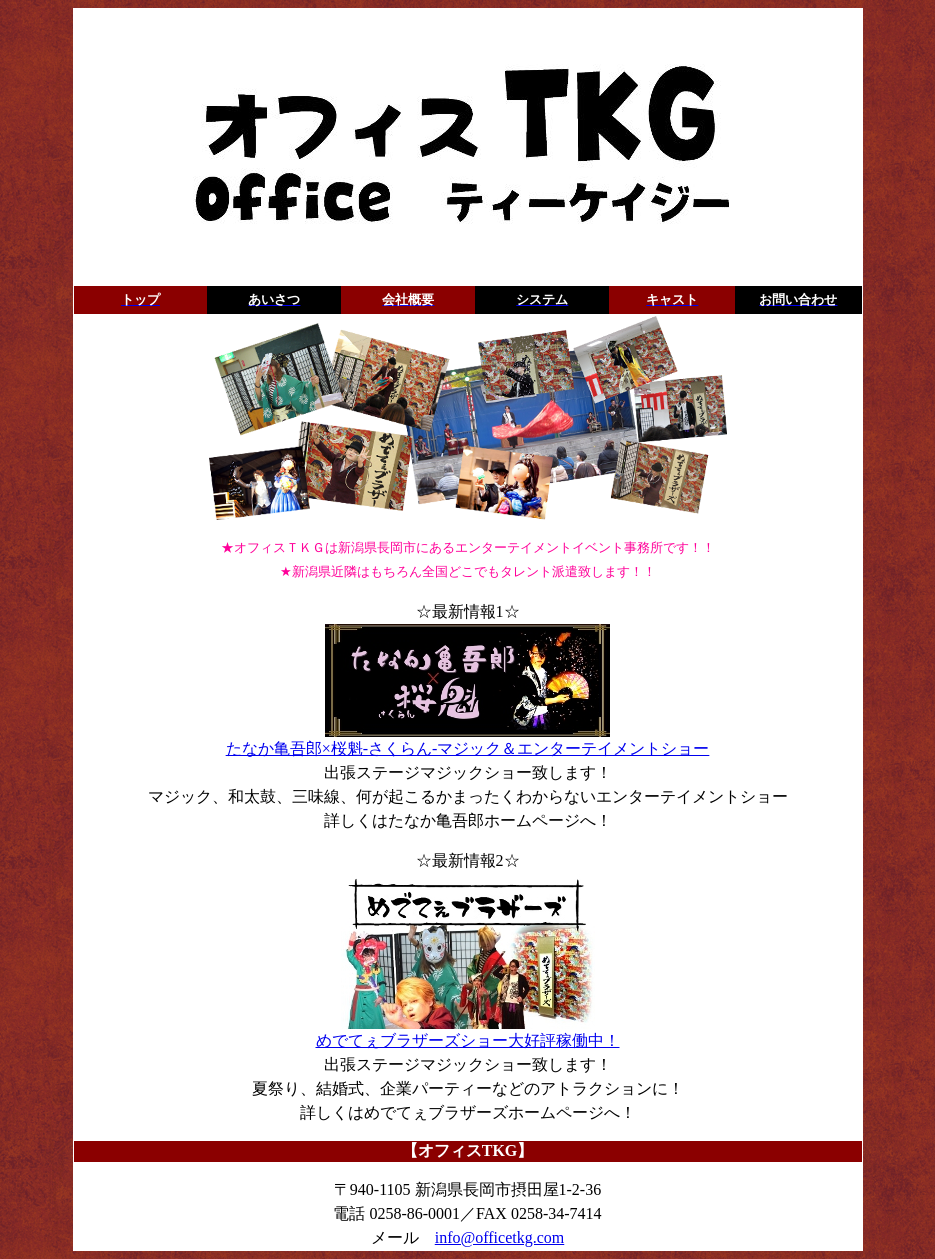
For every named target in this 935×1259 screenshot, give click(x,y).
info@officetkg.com (500, 1237)
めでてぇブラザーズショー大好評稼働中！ (468, 1032)
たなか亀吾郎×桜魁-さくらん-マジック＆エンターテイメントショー (468, 740)
